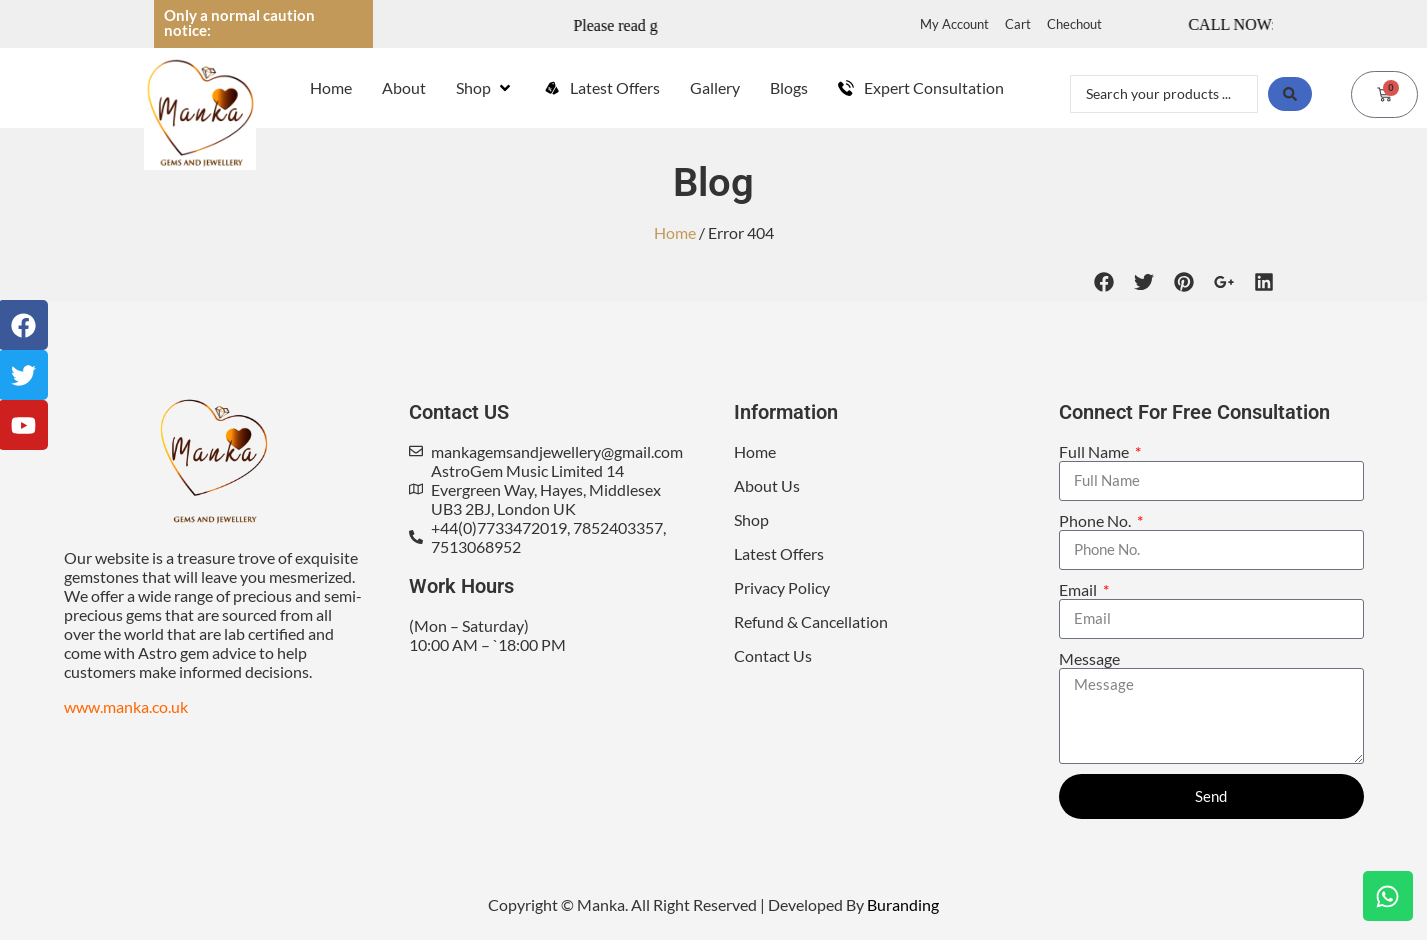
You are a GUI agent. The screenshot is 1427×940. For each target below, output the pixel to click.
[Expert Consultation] (921, 87)
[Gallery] (715, 87)
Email (1079, 589)
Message (1089, 658)
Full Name (1095, 451)
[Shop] (485, 87)
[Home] (331, 87)
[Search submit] (1290, 94)
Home (675, 232)
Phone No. (1096, 520)
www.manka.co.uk (126, 706)
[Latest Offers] (602, 87)
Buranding (903, 904)
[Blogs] (789, 87)
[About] (404, 87)
